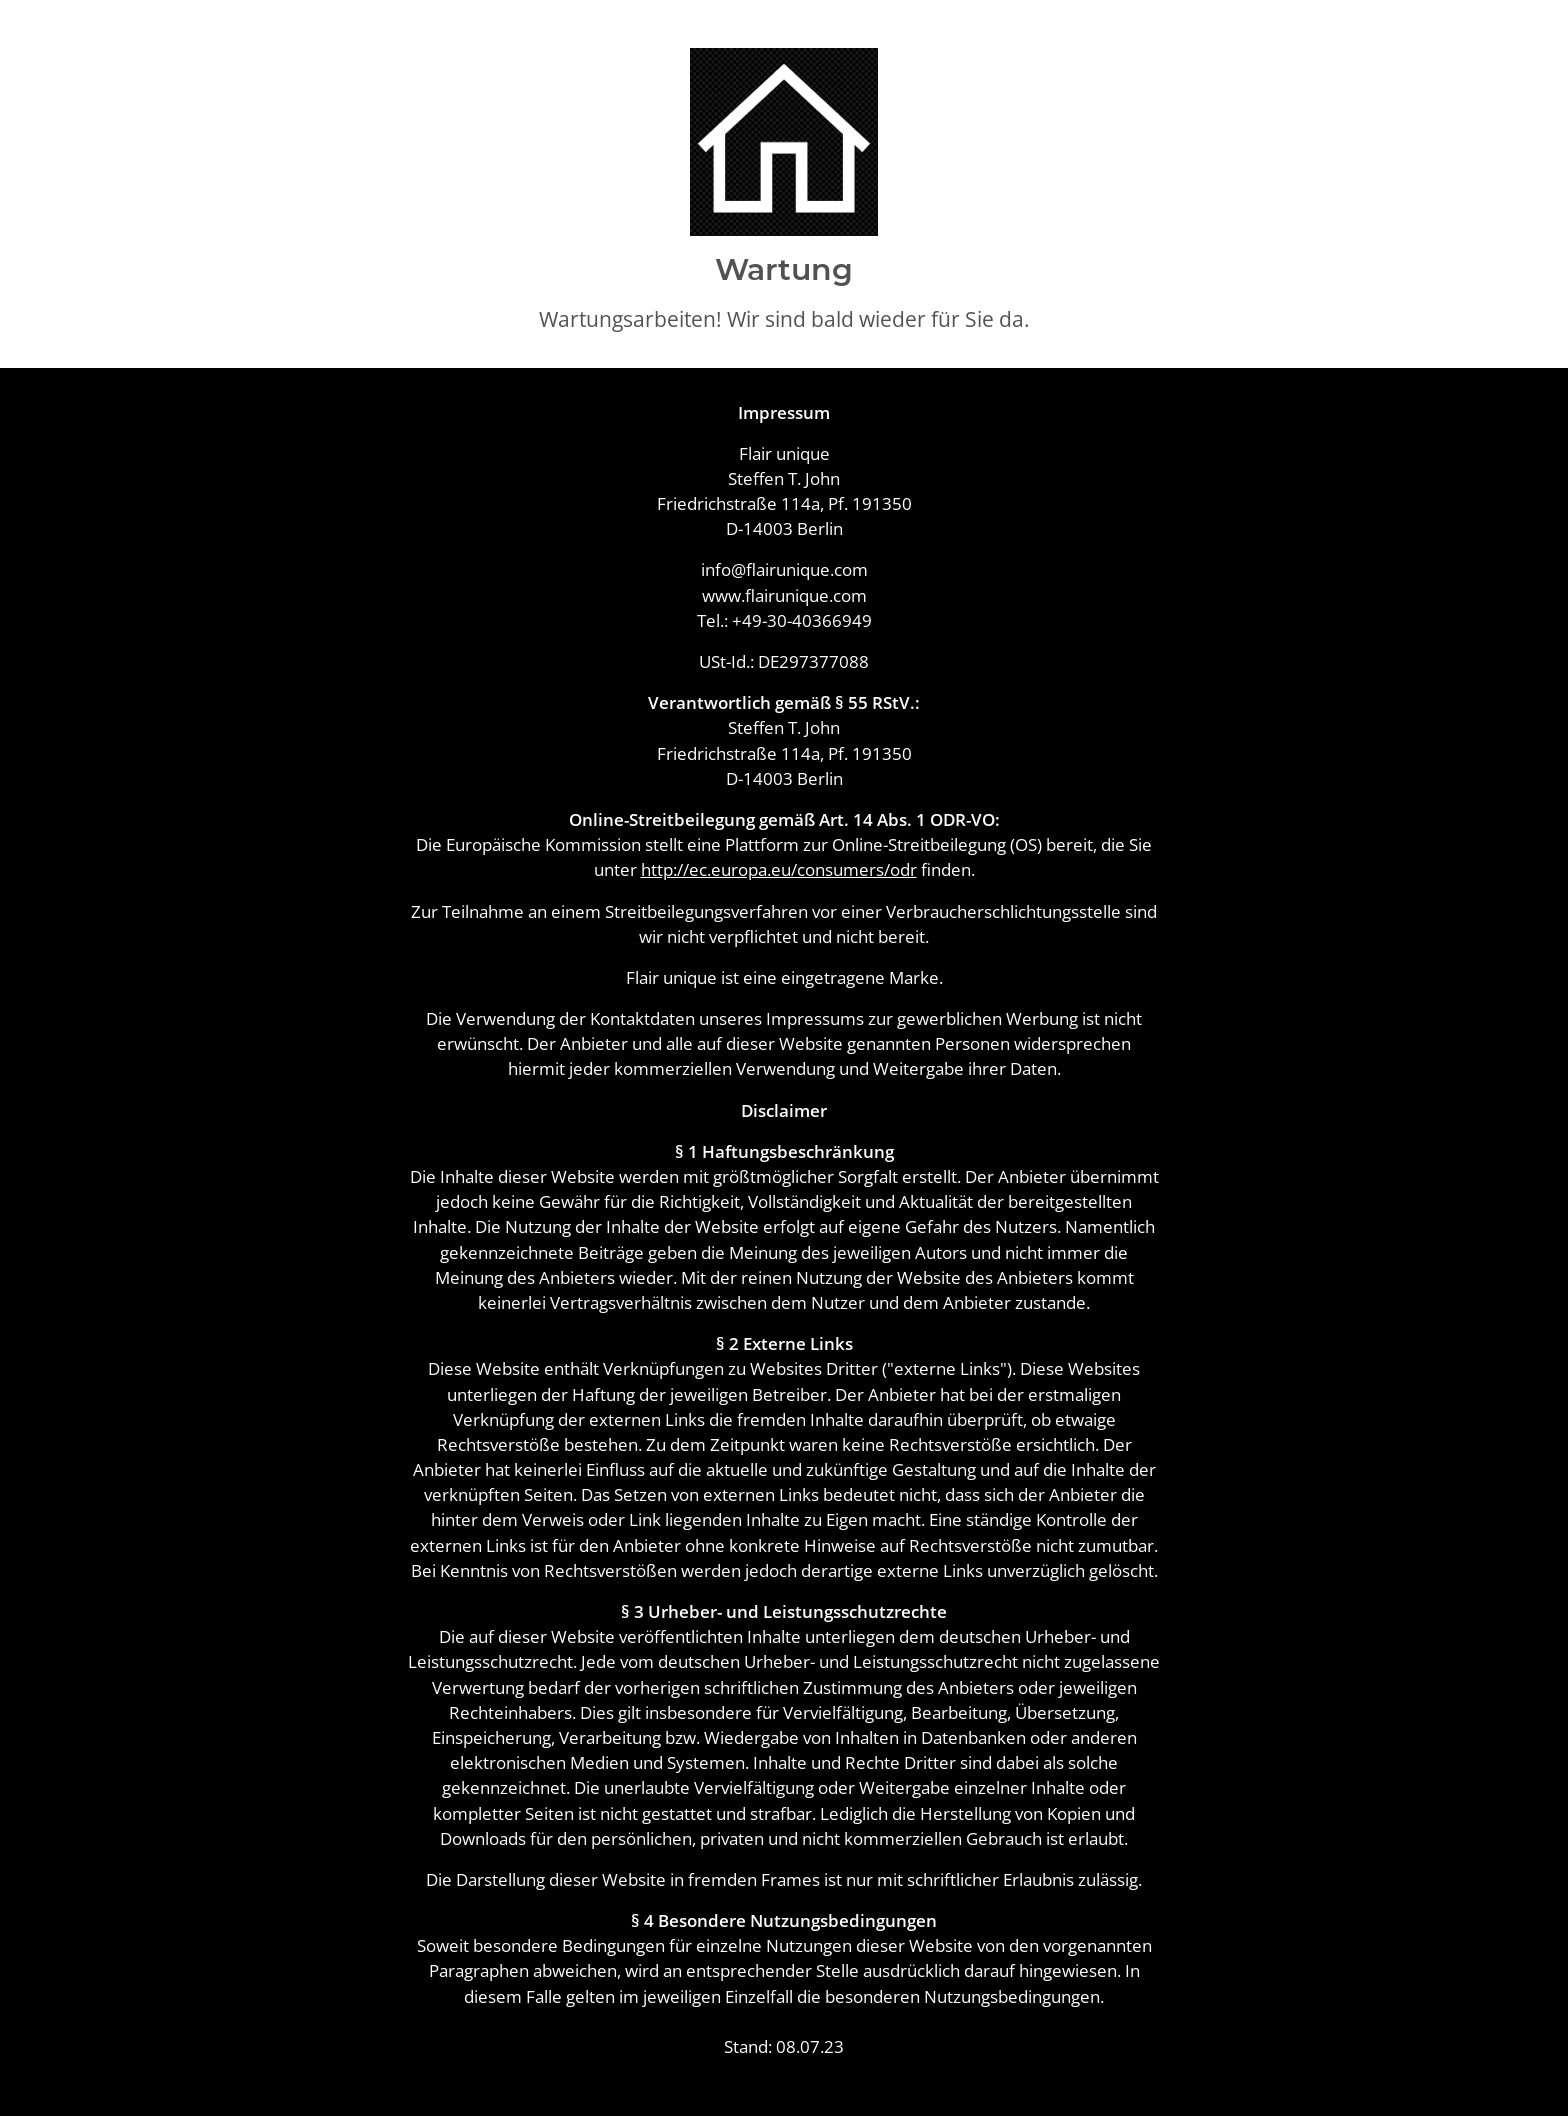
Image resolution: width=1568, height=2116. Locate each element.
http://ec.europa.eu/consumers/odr (779, 869)
